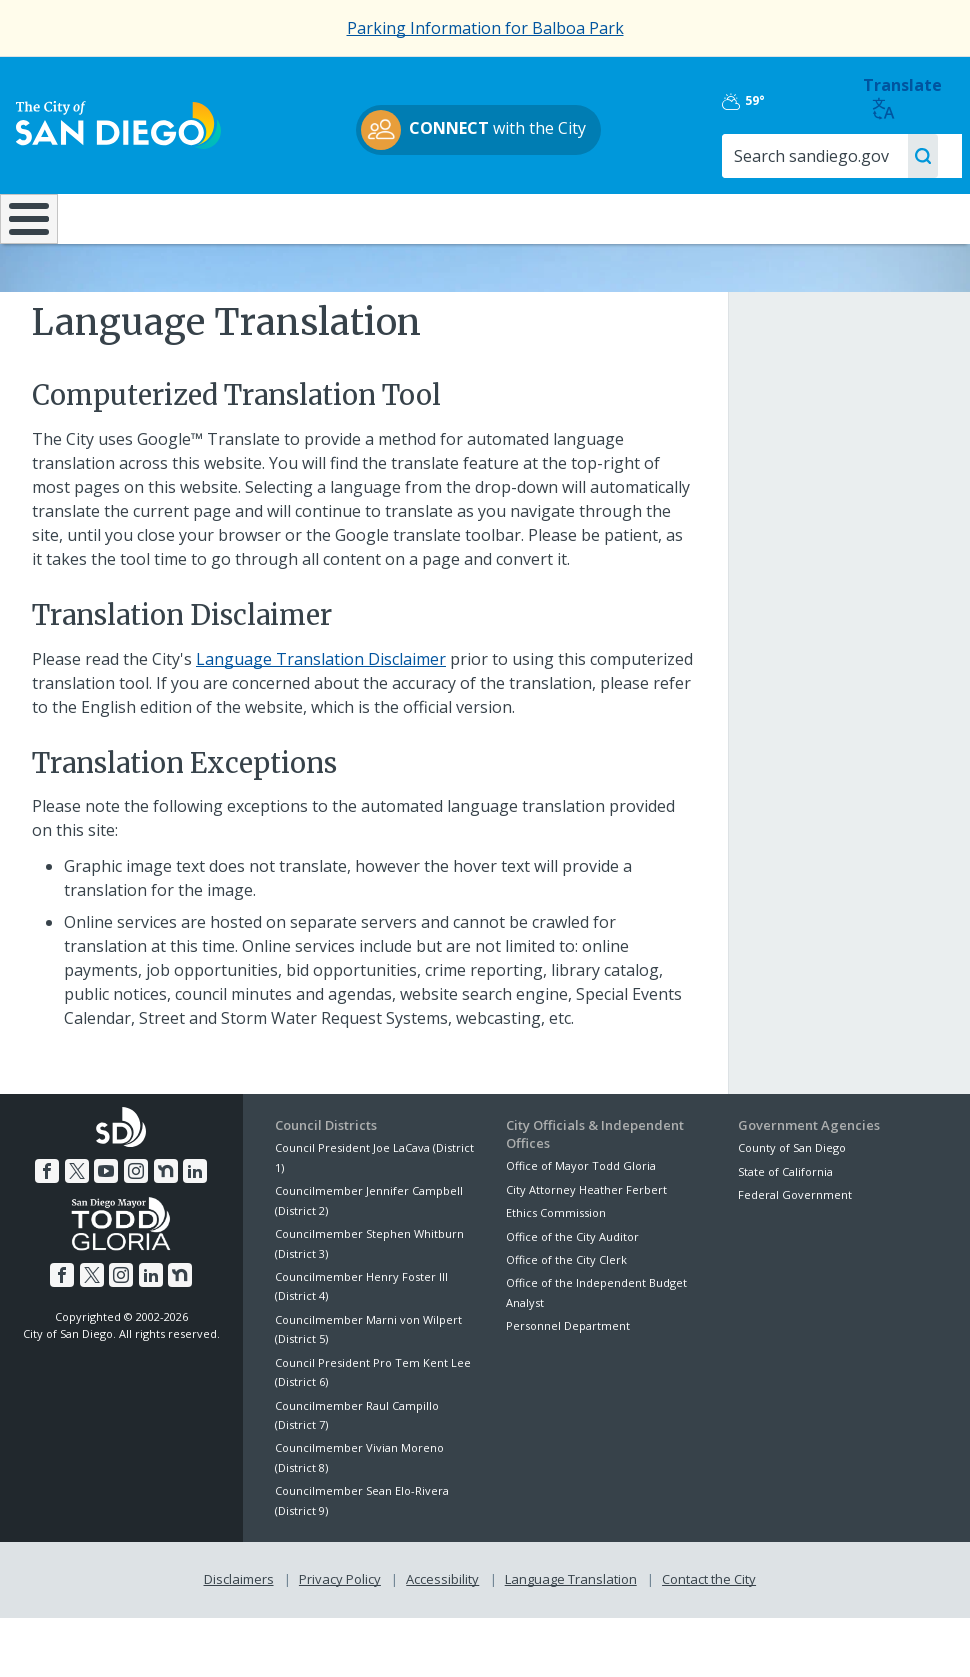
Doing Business (416, 227)
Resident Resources (269, 227)
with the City (480, 130)
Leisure (121, 217)
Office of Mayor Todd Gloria (581, 1201)
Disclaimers (239, 1615)
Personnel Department (568, 1361)
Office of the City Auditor (572, 1271)
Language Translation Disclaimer (321, 694)
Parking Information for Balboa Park (485, 28)
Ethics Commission (556, 1248)
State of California (785, 1206)
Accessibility (442, 1615)
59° (757, 101)
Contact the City (709, 1615)
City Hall (887, 217)
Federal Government (795, 1229)
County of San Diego (792, 1183)
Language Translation (571, 1615)
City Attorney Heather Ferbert (586, 1224)
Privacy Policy (340, 1615)
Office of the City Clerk (566, 1294)
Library (565, 217)
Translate (904, 97)
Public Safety (724, 217)
